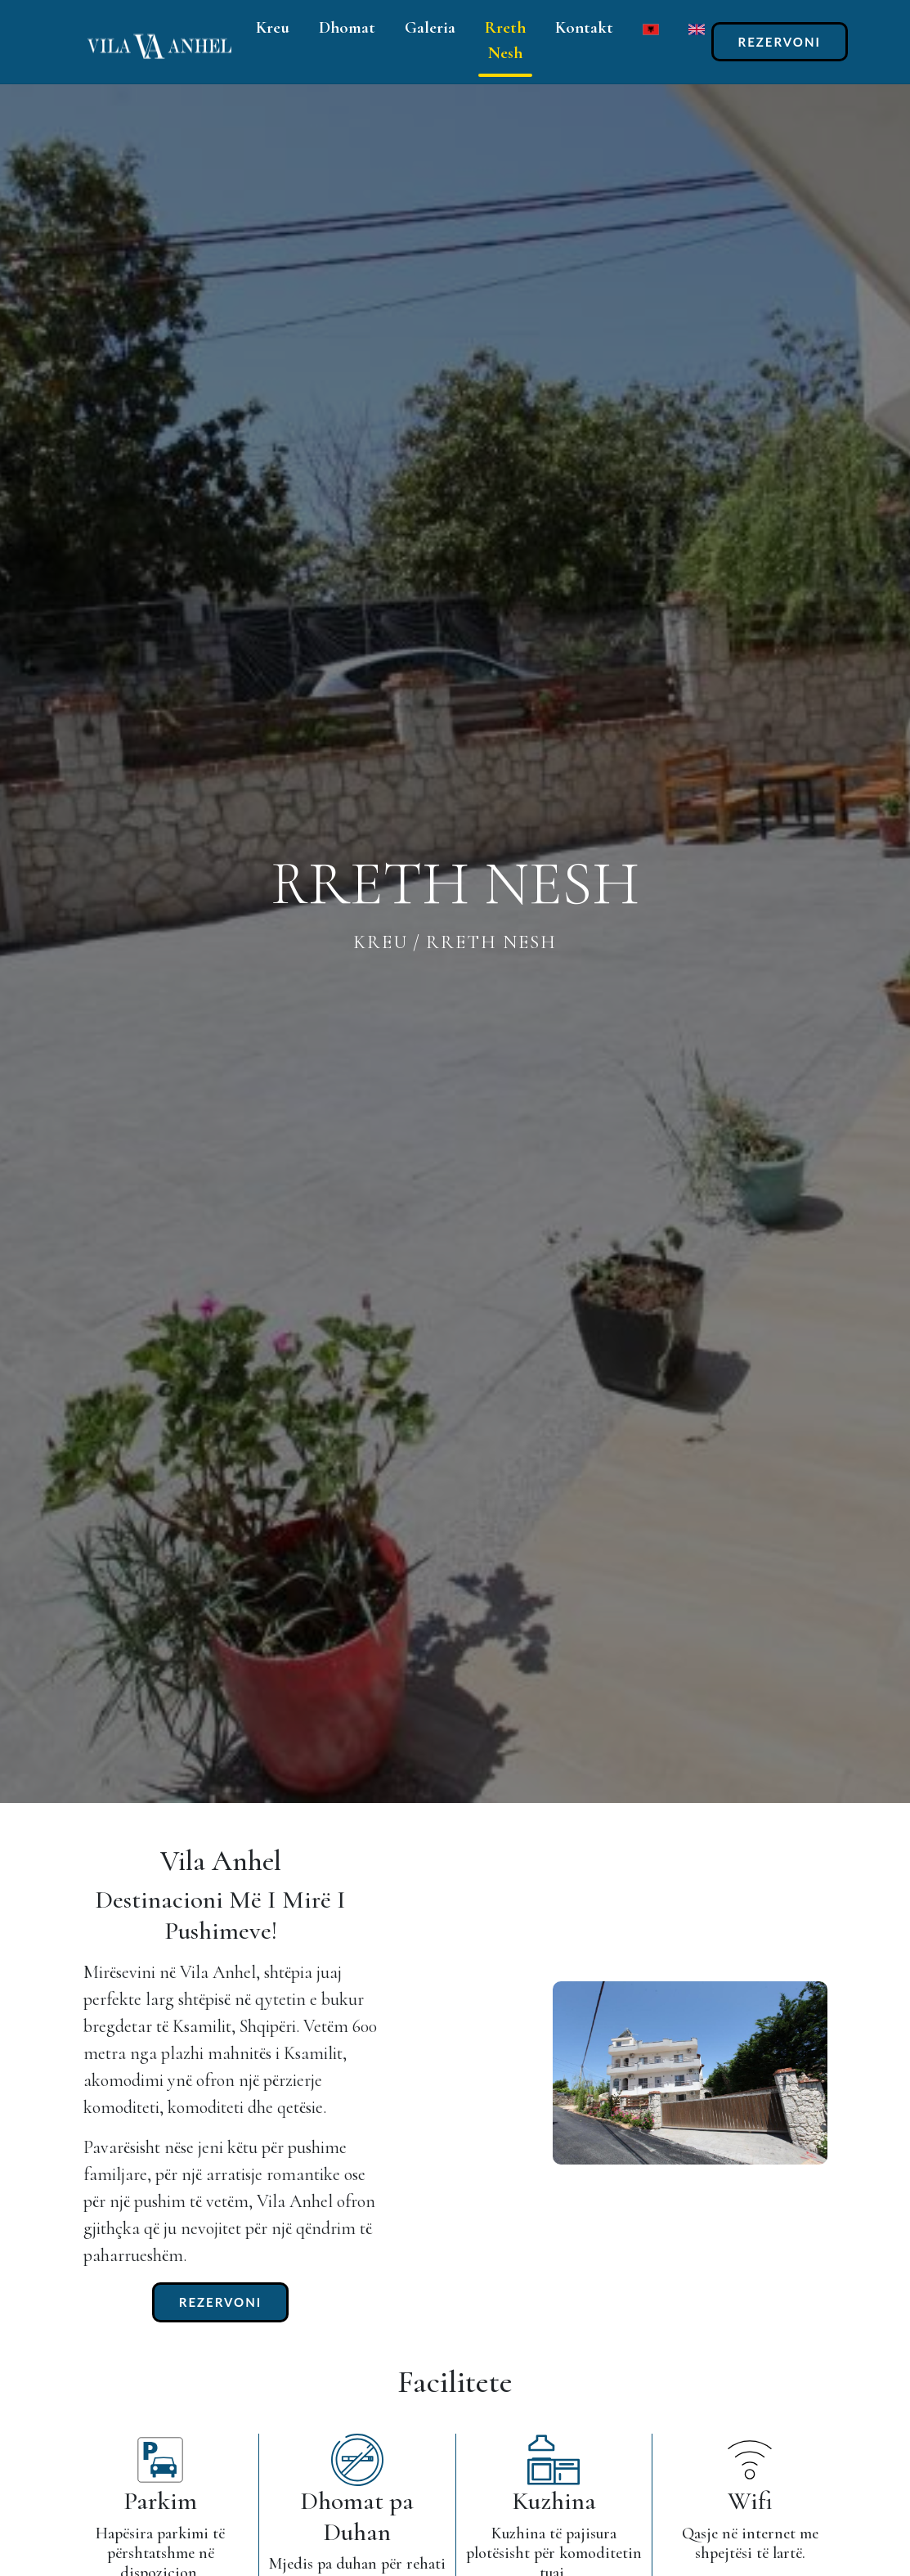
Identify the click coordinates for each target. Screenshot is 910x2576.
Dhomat (347, 27)
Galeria (430, 27)
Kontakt (584, 27)
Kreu (272, 27)
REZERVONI (779, 41)
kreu (380, 942)
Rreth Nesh (505, 40)
